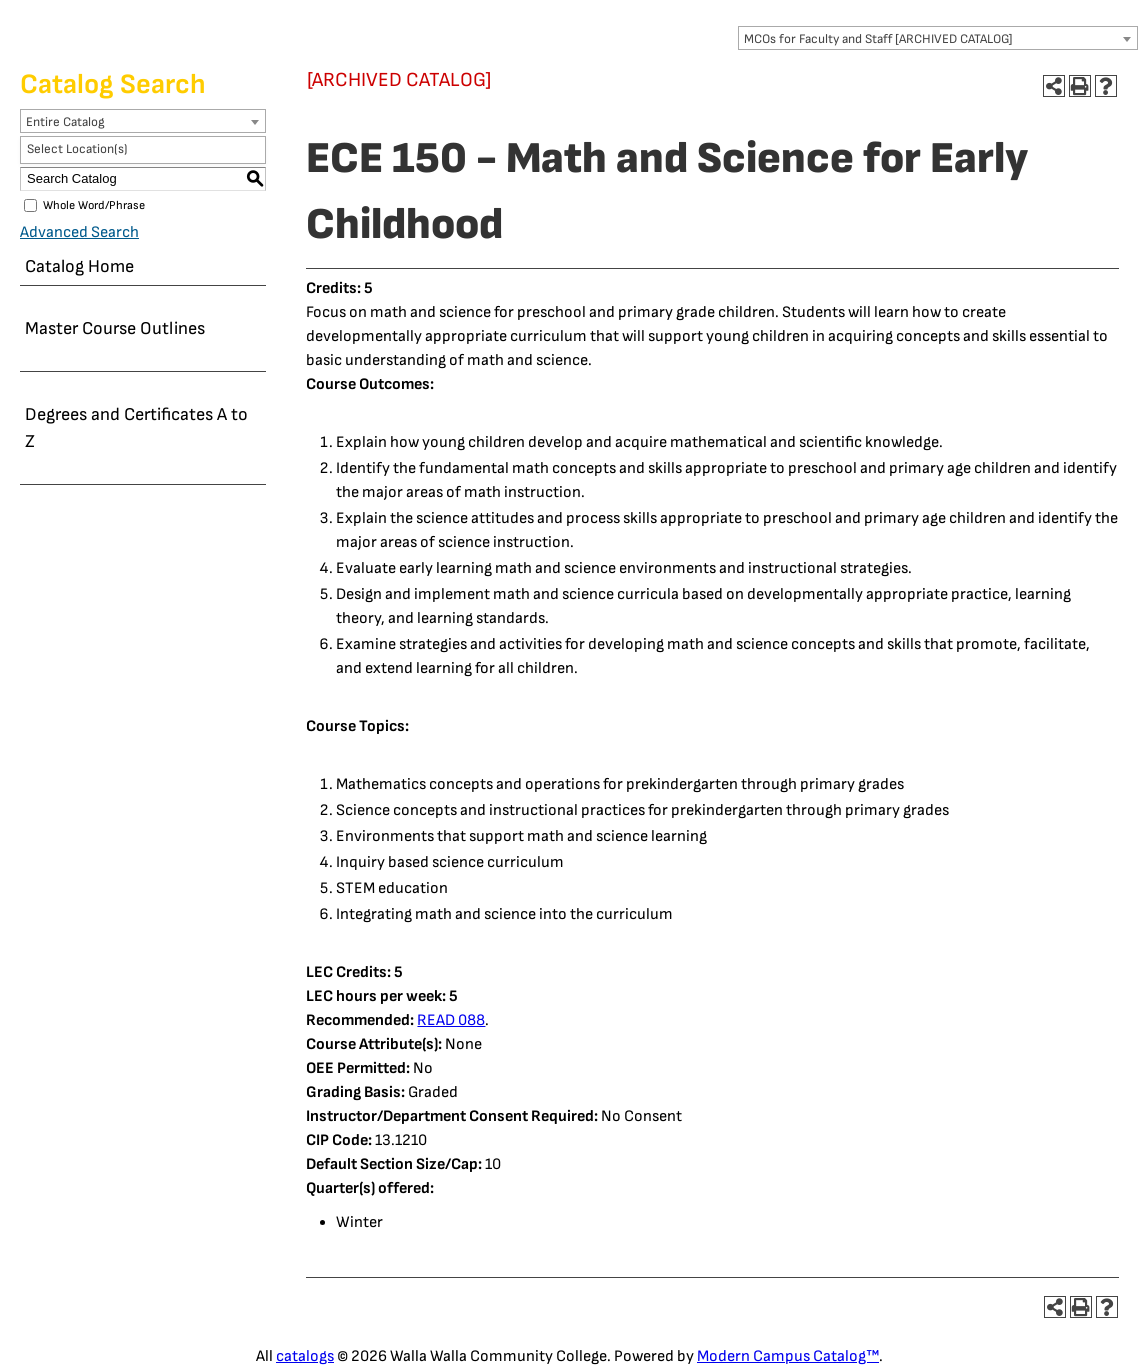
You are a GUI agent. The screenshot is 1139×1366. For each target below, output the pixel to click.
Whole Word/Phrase (94, 205)
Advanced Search (79, 232)
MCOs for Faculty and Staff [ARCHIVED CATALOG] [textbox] (878, 39)
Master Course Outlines (115, 328)
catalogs (305, 1356)
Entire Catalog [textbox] (65, 122)
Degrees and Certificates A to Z (136, 428)
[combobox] (938, 38)
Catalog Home (79, 266)
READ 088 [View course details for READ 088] (451, 1020)
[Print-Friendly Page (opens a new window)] (1080, 86)
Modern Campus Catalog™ (788, 1356)
